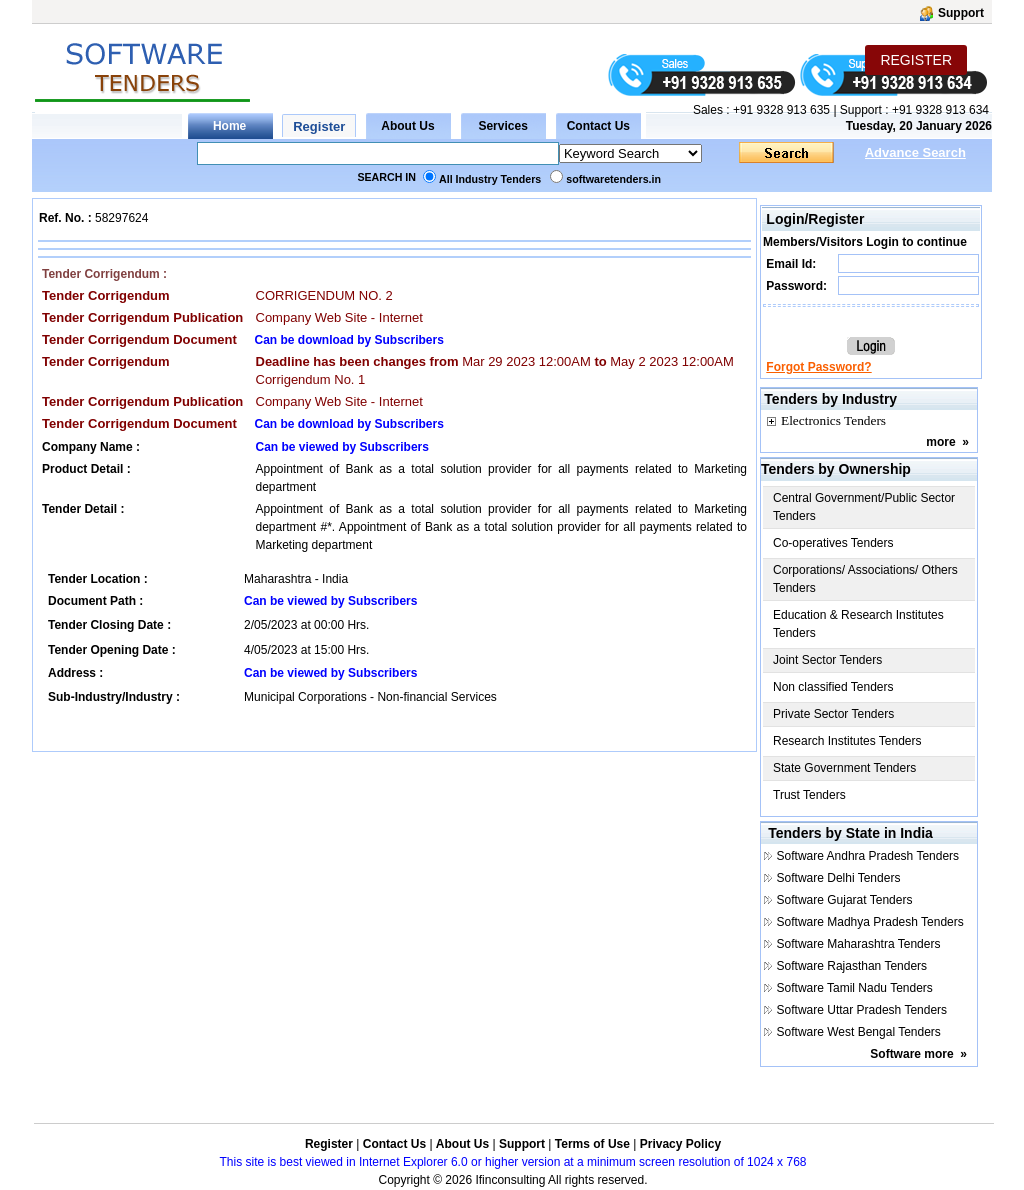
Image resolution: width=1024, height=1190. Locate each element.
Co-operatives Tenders (833, 543)
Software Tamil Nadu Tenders (855, 988)
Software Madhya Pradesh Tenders (870, 922)
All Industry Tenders (490, 179)
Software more (911, 1054)
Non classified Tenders (833, 687)
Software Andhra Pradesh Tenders (868, 856)
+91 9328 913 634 (940, 110)
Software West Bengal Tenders (859, 1032)
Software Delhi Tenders (839, 878)
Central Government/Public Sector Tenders (864, 507)
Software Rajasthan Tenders (852, 966)
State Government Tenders (844, 768)
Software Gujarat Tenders (845, 900)
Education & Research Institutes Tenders (858, 624)
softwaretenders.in (613, 179)
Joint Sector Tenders (827, 660)
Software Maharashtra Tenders (859, 944)
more (940, 442)
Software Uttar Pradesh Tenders (862, 1010)
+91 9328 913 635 (780, 110)
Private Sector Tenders (833, 714)
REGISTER (916, 60)
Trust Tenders (809, 795)
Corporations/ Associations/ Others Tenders (865, 579)
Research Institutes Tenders (847, 741)
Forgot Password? (818, 367)
